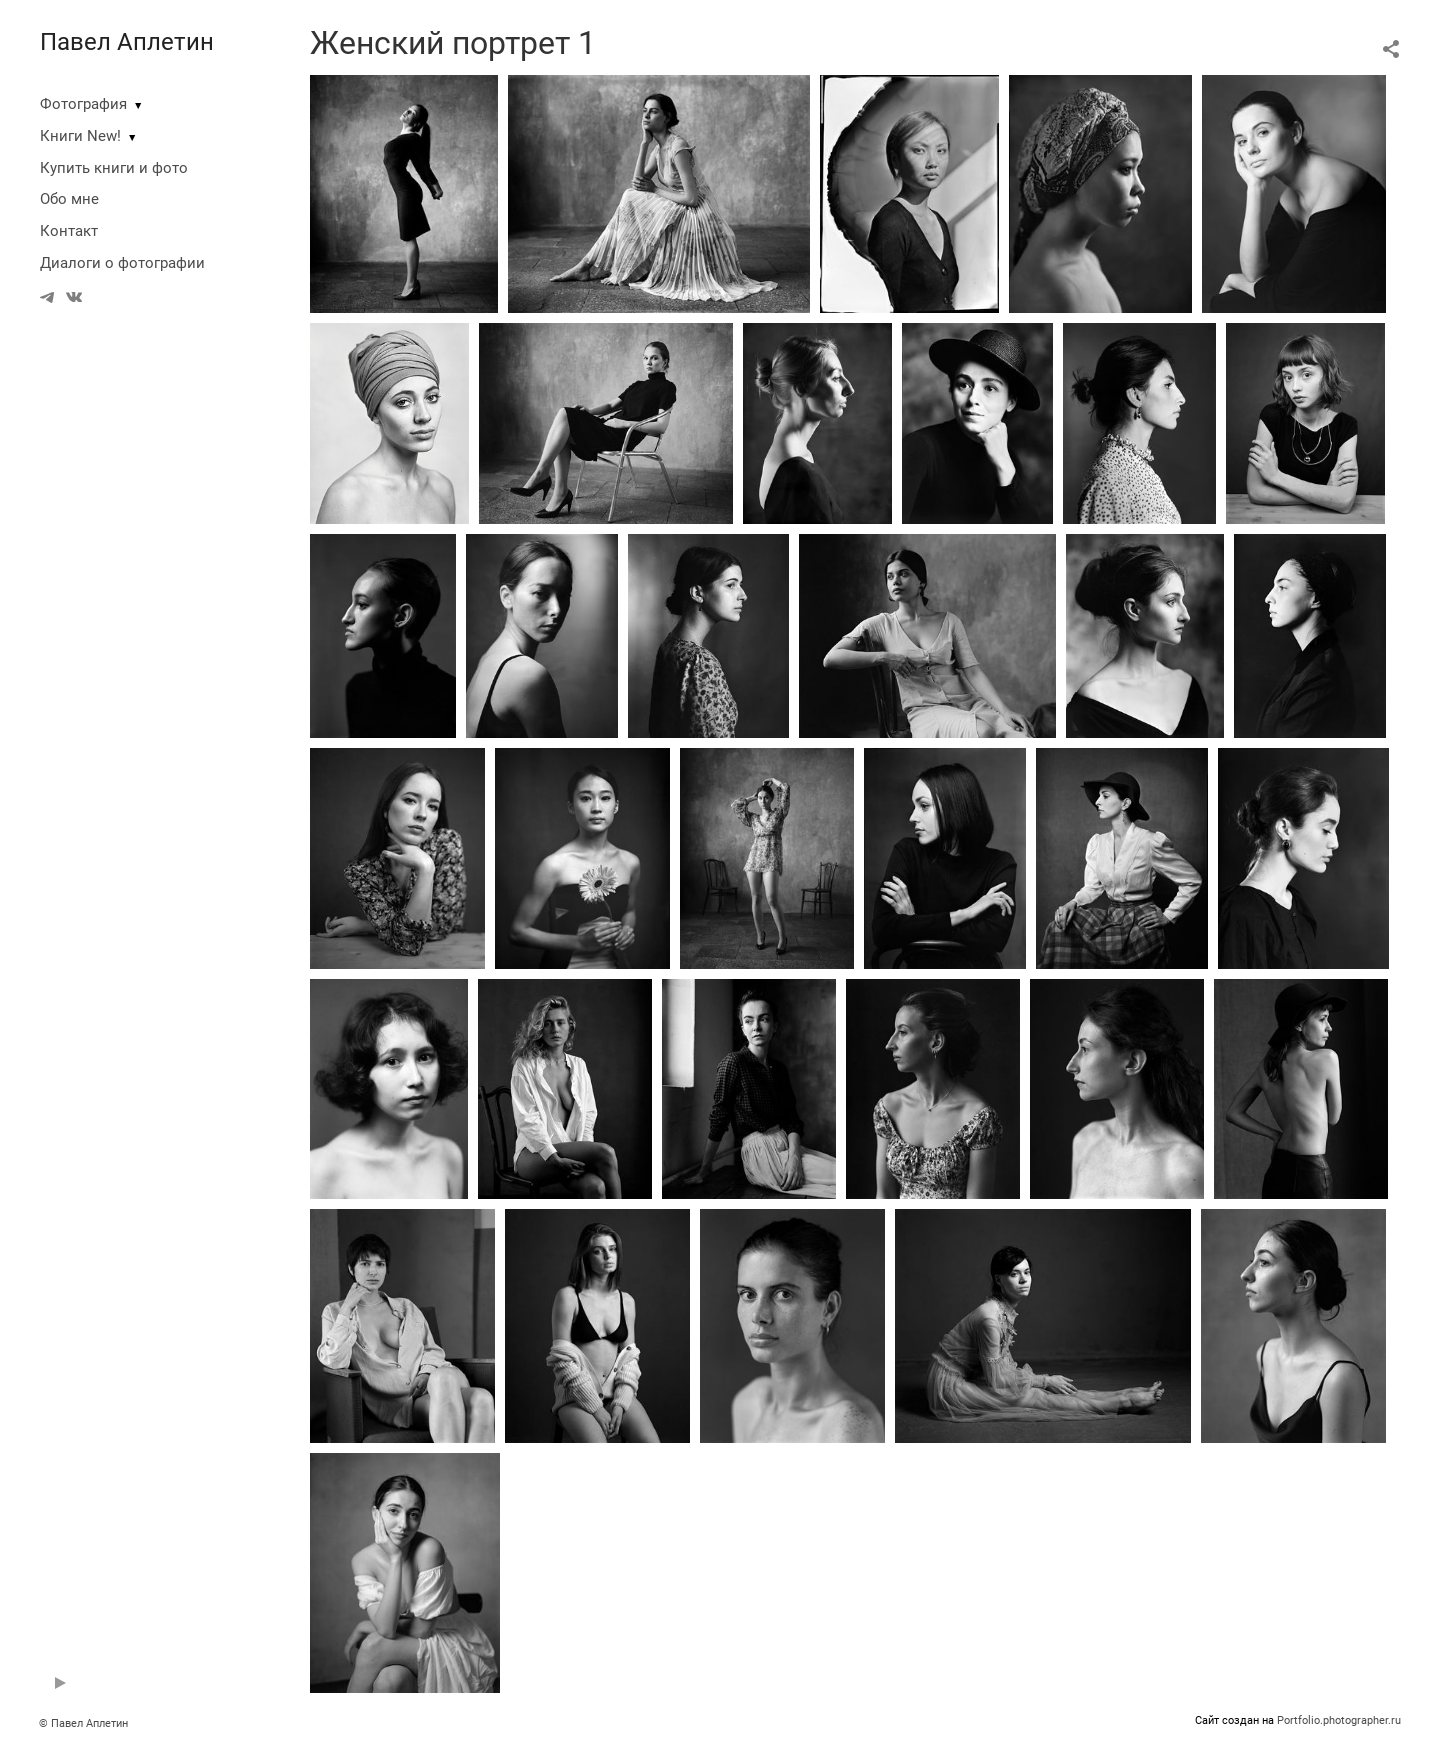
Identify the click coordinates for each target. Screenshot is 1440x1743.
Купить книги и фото (114, 168)
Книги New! (80, 136)
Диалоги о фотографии (122, 263)
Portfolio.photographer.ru (1339, 1720)
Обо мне (69, 199)
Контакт (69, 231)
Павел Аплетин (127, 42)
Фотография (83, 104)
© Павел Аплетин (83, 1723)
